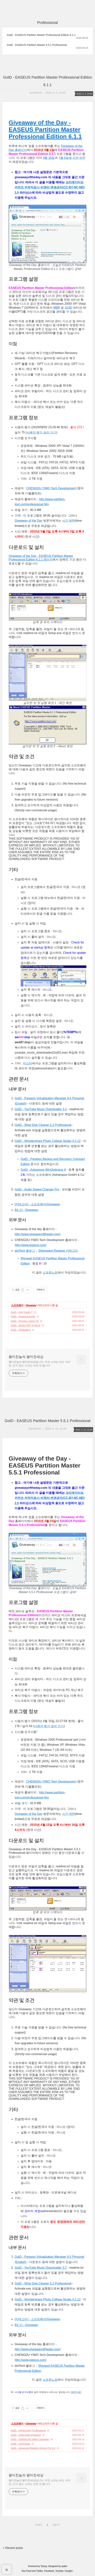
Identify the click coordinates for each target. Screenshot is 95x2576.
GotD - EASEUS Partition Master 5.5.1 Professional (37, 44)
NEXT (56, 2524)
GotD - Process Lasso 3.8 (25, 1321)
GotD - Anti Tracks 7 (21, 1312)
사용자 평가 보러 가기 (41, 432)
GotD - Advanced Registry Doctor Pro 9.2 (33, 2448)
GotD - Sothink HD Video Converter (30, 2439)
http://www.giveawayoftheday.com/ (37, 1234)
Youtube (59, 2571)
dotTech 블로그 (25, 1250)
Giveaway (31, 1305)
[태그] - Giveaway (26, 1209)
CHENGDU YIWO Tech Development (51, 488)
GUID (68, 307)
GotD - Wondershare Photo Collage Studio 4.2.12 (48, 1141)
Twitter (39, 2571)
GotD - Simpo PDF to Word (25, 1325)
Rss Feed (26, 2571)
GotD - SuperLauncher (23, 1316)
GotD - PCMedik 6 (20, 1329)
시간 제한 (68, 520)
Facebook (49, 2571)
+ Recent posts (13, 2547)
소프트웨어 (17, 1305)
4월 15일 (49, 157)
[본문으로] (76, 2392)
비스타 (27, 1063)
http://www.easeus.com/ (30, 1245)
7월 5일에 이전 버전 (72, 157)
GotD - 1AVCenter (20, 2443)
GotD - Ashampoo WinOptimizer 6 (43, 1169)
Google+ (69, 2571)
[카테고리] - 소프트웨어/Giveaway (37, 1204)
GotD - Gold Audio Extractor (26, 2435)
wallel (64, 2566)
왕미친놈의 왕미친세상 (26, 1357)
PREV (38, 2524)
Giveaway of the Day (28, 520)
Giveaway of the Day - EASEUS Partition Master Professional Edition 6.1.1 (45, 129)
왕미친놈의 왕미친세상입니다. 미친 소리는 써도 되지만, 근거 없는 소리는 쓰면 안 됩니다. (39, 1363)
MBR (56, 307)
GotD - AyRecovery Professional (28, 2430)
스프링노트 (50, 1272)
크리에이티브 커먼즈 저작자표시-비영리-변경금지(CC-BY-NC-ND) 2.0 (49, 187)
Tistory (44, 2566)
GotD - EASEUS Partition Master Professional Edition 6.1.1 (41, 34)
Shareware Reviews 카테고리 (58, 1250)
